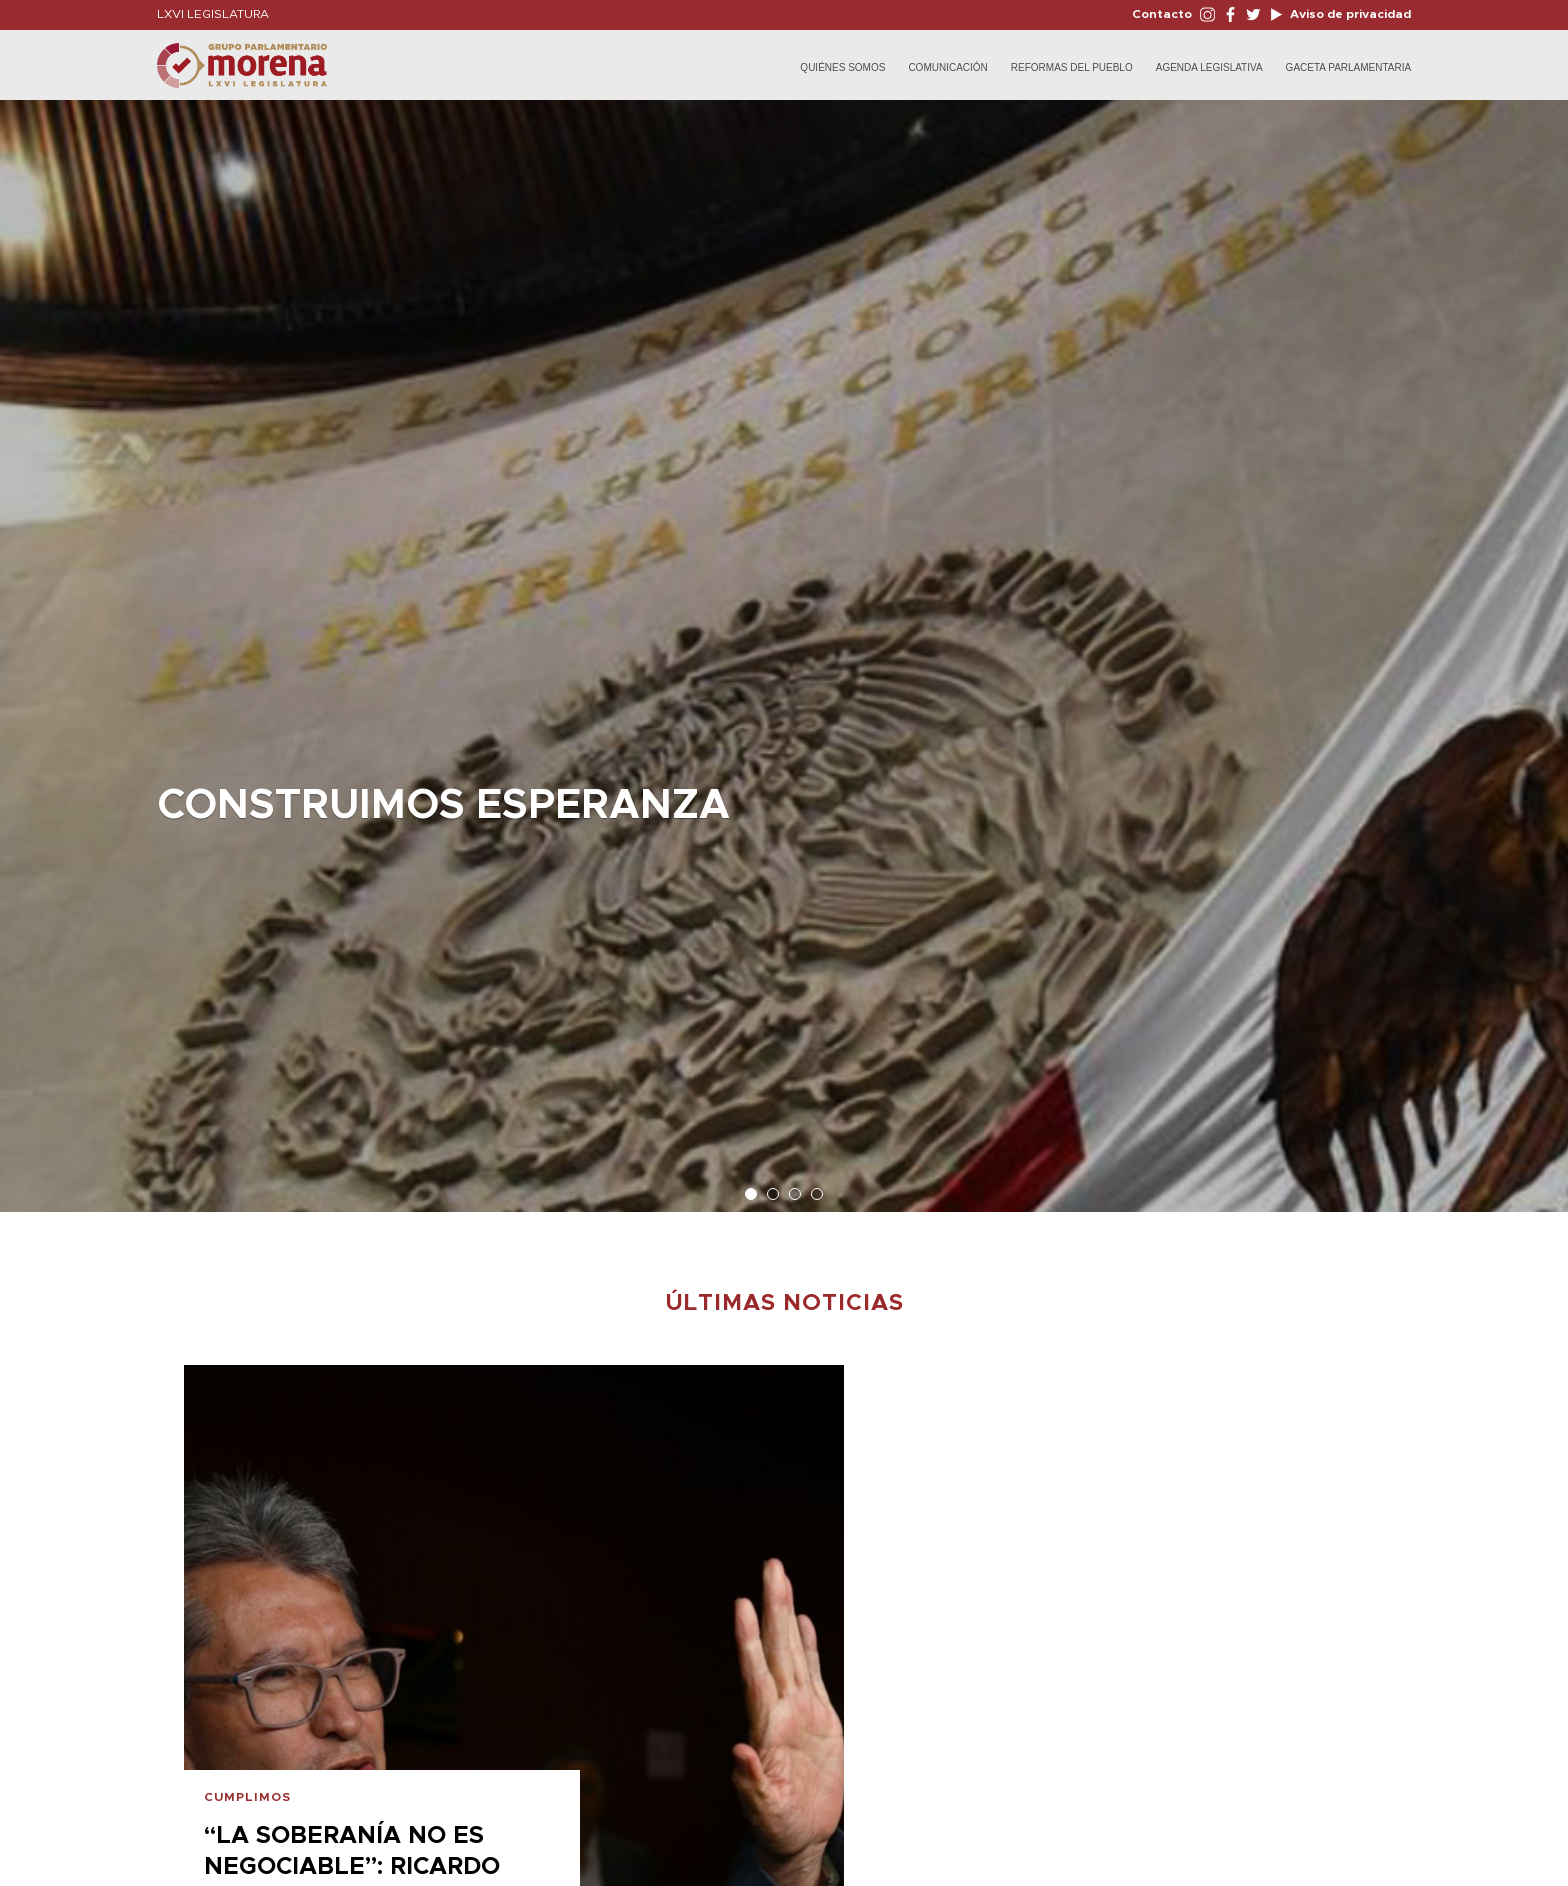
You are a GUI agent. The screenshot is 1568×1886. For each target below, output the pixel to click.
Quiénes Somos (842, 67)
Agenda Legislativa (1209, 67)
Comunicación (947, 67)
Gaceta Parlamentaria (1349, 67)
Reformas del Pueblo (1072, 67)
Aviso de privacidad (1349, 14)
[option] (784, 646)
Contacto (1162, 14)
